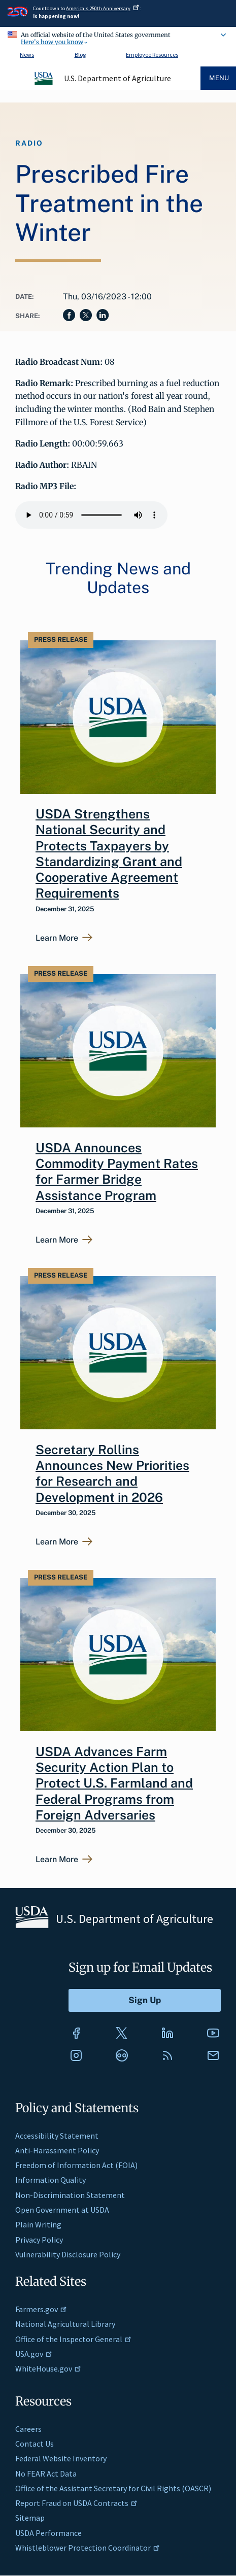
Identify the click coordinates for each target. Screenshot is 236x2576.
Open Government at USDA (62, 2210)
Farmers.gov (41, 2309)
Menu (219, 78)
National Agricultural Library (65, 2324)
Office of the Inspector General (73, 2339)
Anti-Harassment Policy (57, 2150)
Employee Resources (152, 54)
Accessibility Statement (56, 2136)
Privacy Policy (39, 2240)
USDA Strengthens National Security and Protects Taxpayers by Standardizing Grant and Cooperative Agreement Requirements (109, 853)
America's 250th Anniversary (103, 8)
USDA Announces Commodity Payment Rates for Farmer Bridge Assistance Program (117, 1171)
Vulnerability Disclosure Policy (67, 2254)
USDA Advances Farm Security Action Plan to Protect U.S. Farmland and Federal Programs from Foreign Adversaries (114, 1783)
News (27, 54)
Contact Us (34, 2443)
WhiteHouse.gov (48, 2368)
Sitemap (30, 2518)
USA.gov (33, 2354)
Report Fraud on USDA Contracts (76, 2503)
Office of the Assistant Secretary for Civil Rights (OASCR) (113, 2488)
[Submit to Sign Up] (145, 2000)
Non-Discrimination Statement (70, 2195)
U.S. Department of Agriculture (117, 78)
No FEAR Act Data (46, 2473)
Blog (80, 54)
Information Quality (50, 2180)
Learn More (57, 938)
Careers (28, 2429)
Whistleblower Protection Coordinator (87, 2548)
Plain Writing (38, 2224)
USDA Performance (48, 2533)
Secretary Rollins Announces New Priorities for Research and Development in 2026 (112, 1473)
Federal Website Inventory (61, 2458)
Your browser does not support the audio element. (91, 515)
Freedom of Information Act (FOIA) (76, 2165)
